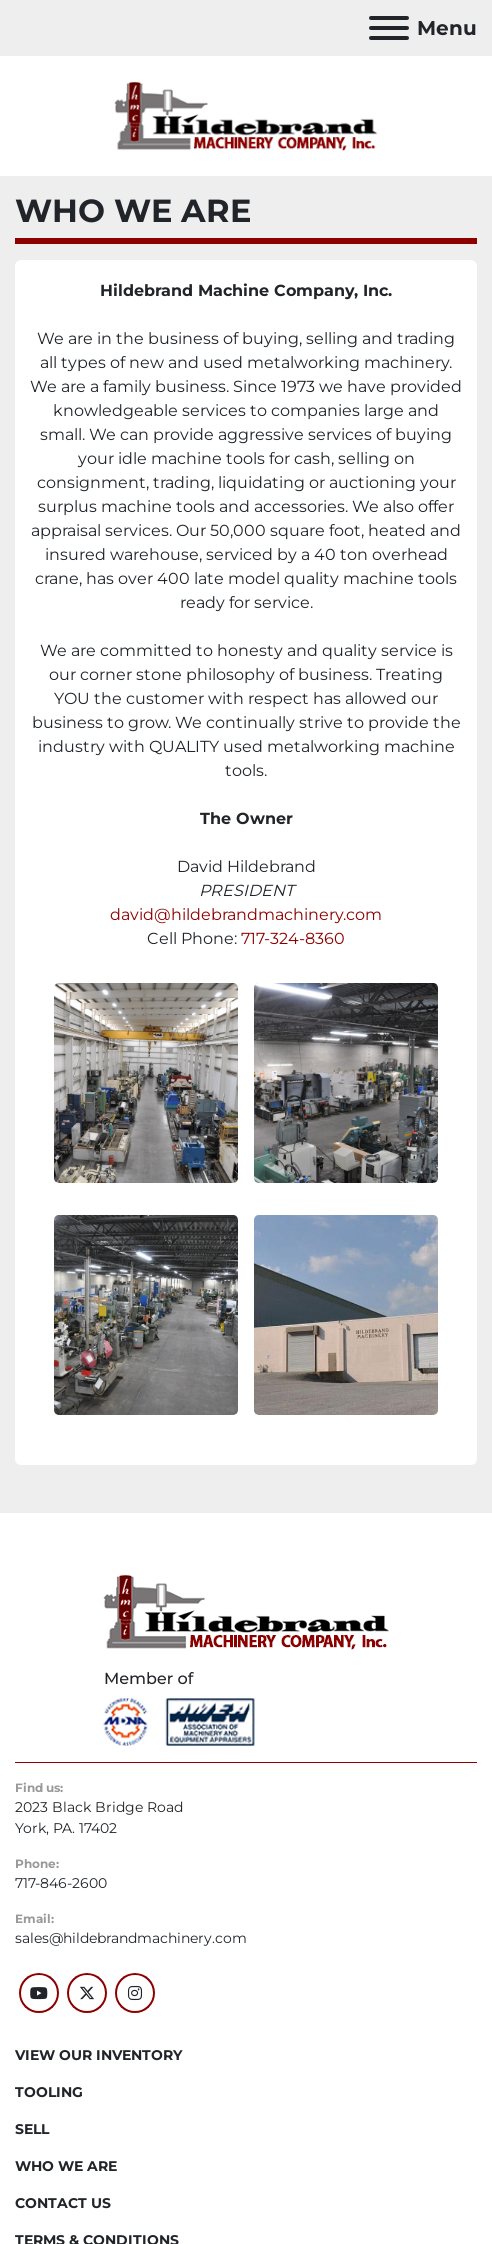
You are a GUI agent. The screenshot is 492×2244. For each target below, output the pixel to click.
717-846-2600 (61, 1883)
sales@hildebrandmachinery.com (131, 1938)
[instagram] (135, 1993)
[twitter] (87, 1993)
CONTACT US (63, 2203)
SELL (32, 2129)
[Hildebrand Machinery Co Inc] (246, 1611)
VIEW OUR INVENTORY (98, 2055)
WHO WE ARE (66, 2166)
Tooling (49, 2092)
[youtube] (39, 1993)
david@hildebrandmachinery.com (246, 914)
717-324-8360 (293, 938)
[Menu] (389, 28)
